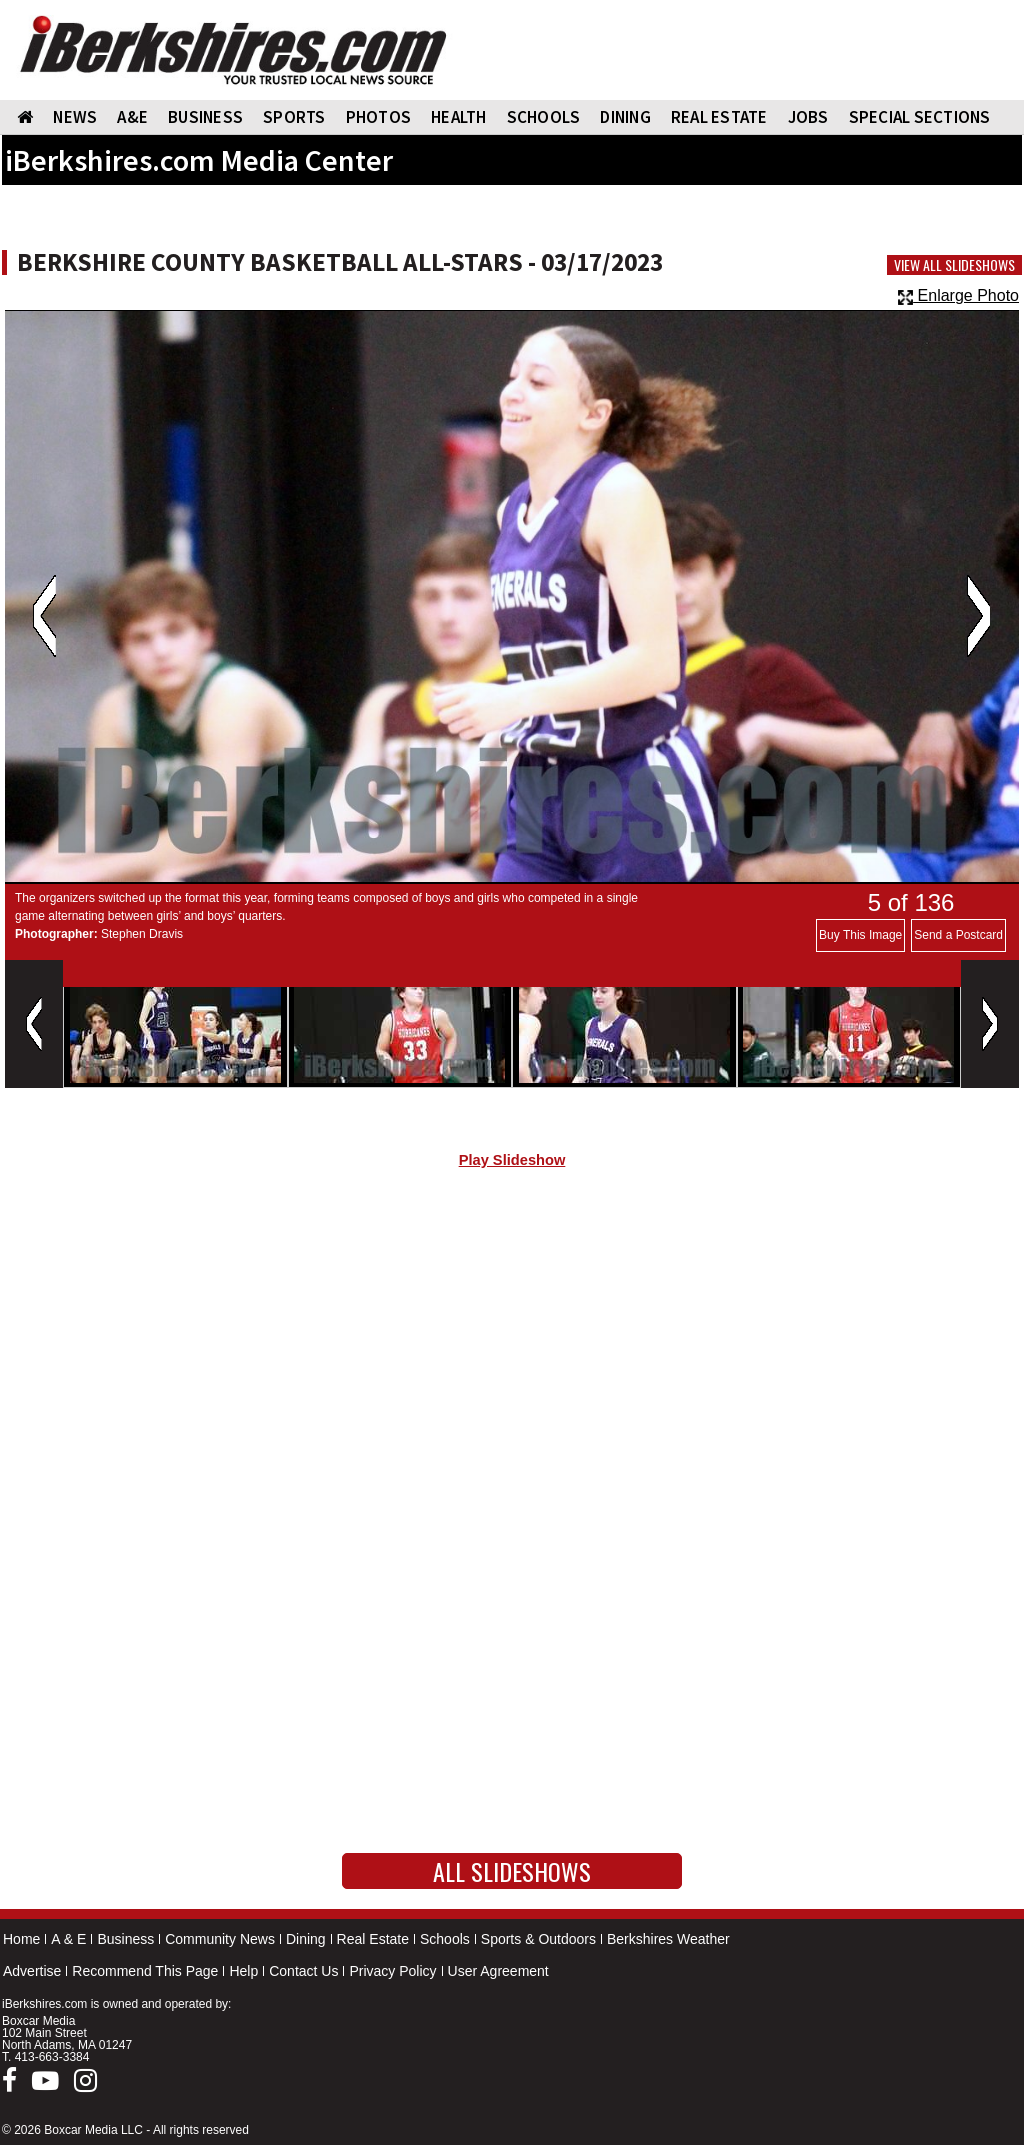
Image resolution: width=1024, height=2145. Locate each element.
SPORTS (294, 117)
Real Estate (373, 1939)
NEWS (75, 117)
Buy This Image (860, 935)
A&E (132, 117)
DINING (625, 117)
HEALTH (459, 117)
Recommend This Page (145, 1971)
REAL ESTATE (719, 117)
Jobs (808, 117)
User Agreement (498, 1971)
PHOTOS (379, 117)
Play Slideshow (512, 1160)
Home (21, 1939)
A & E (68, 1939)
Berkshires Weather (668, 1939)
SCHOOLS (544, 117)
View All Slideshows (954, 265)
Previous (44, 616)
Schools (445, 1939)
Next (978, 616)
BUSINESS (205, 117)
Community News (220, 1939)
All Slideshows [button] (512, 1871)
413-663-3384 (52, 2057)
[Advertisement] (512, 1353)
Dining (306, 1939)
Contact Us (303, 1971)
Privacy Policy (392, 1971)
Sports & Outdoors (538, 1939)
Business (125, 1939)
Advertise (32, 1971)
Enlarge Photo (958, 295)
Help (243, 1971)
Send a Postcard (958, 935)
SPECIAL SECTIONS (920, 117)
